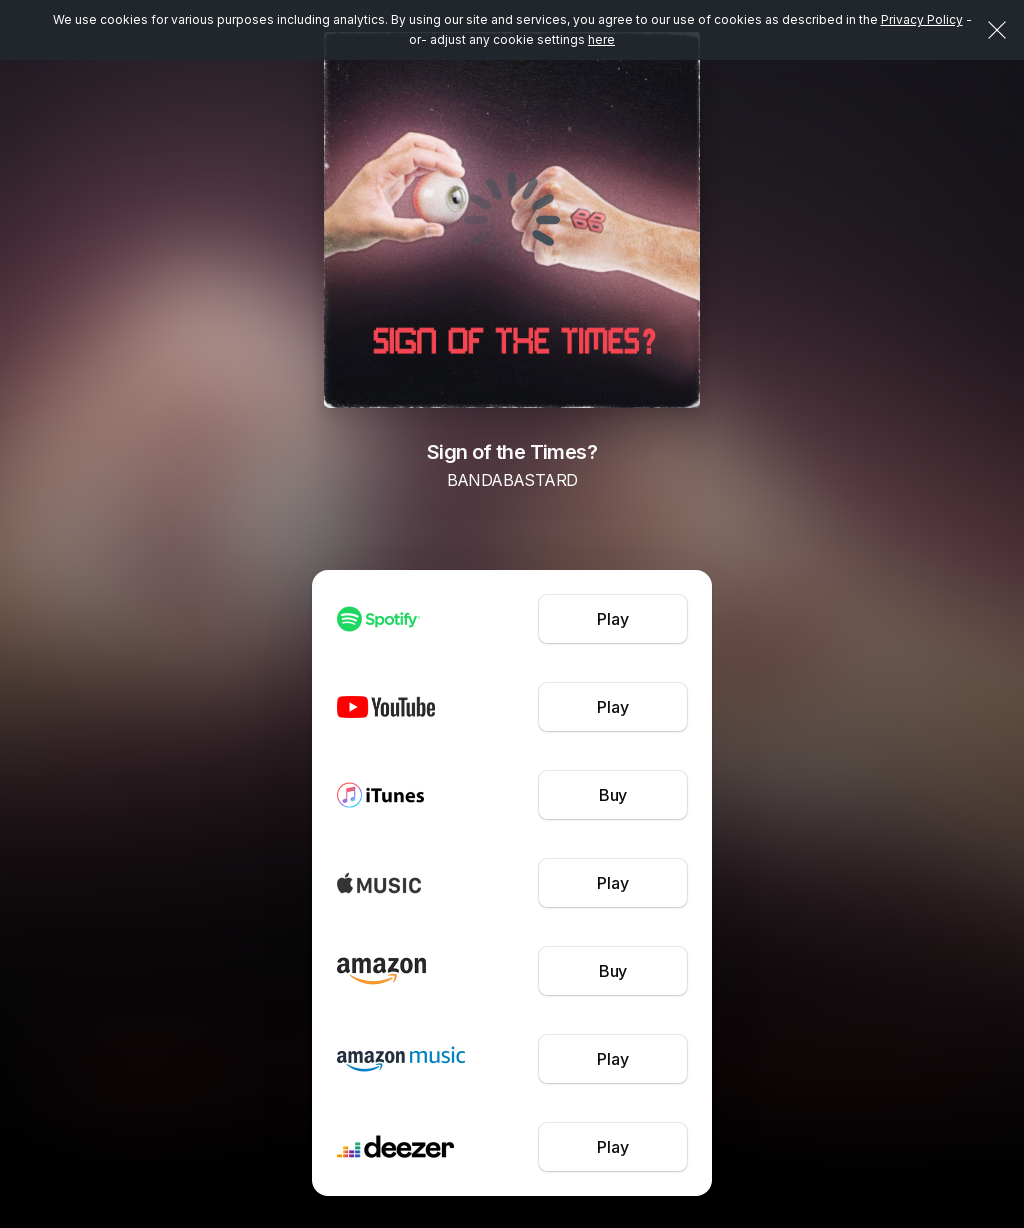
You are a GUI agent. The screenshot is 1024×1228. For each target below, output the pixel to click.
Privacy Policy (922, 19)
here (601, 39)
